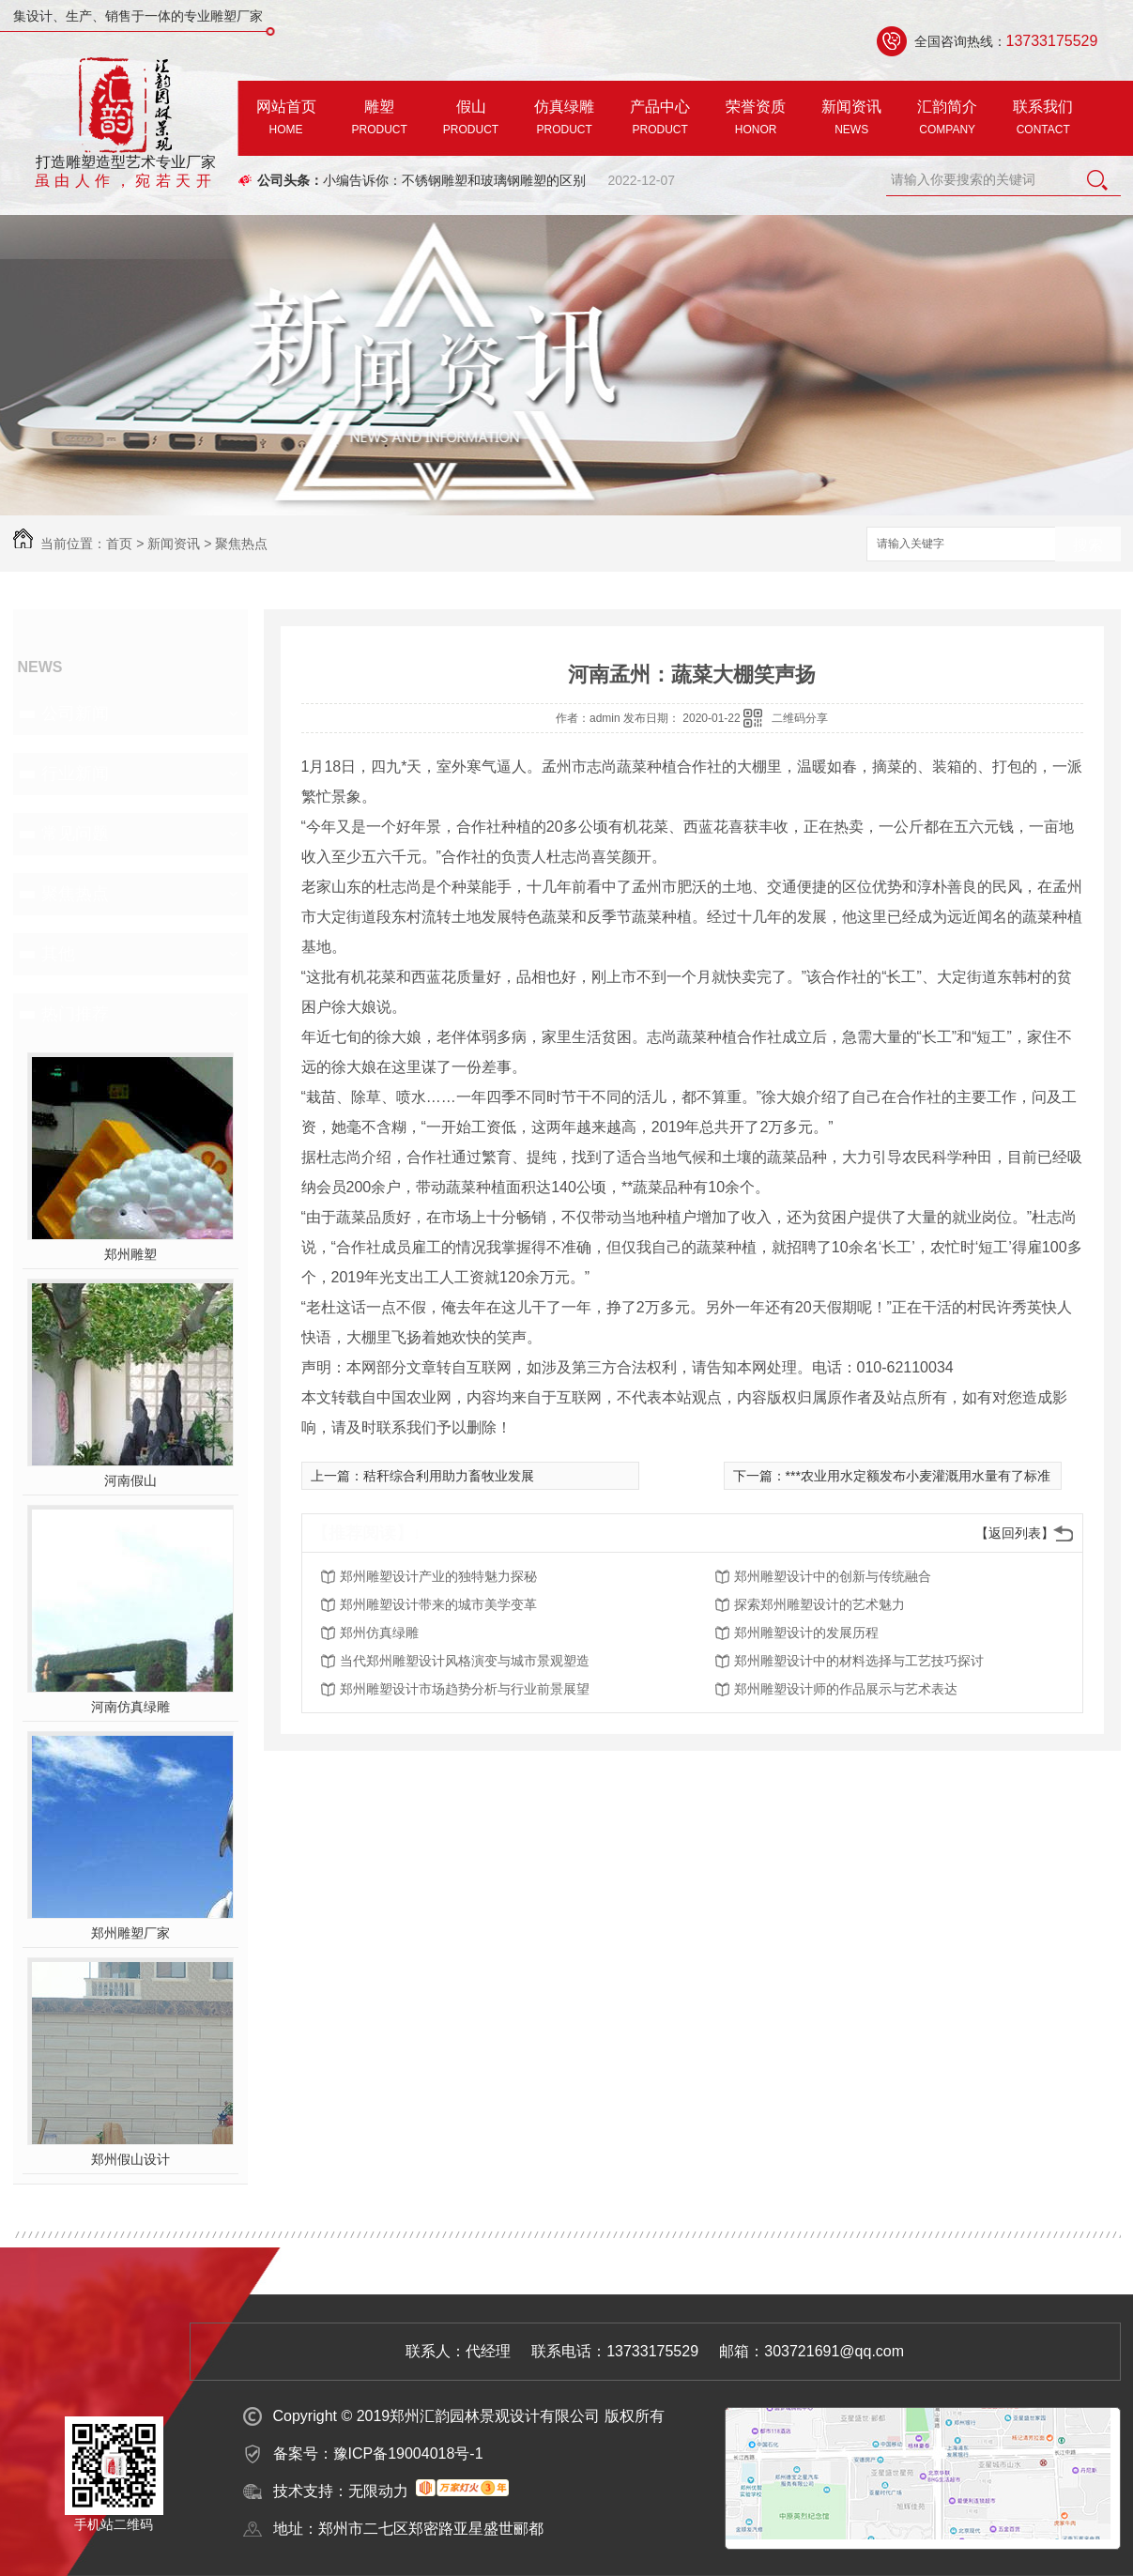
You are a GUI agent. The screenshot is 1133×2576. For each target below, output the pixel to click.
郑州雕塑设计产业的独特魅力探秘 (438, 1576)
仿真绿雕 (564, 120)
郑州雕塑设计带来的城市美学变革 (438, 1604)
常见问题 (75, 833)
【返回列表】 (1014, 1533)
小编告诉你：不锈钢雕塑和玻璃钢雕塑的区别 (454, 180)
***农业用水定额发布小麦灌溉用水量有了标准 (918, 1475)
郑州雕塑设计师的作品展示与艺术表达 (845, 1688)
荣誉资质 (756, 120)
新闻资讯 (851, 120)
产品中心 (660, 120)
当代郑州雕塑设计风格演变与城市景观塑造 (464, 1660)
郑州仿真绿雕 (379, 1632)
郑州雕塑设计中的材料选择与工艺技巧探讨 (859, 1660)
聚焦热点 (241, 543)
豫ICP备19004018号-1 (408, 2453)
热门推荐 (75, 1013)
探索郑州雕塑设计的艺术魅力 (819, 1604)
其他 (58, 953)
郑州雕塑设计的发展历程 (806, 1632)
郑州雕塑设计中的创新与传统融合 (832, 1576)
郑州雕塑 (130, 1254)
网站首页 (286, 120)
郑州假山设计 (130, 2159)
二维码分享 (800, 718)
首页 (119, 543)
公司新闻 (75, 713)
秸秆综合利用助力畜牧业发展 (448, 1475)
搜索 (1088, 545)
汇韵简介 (947, 120)
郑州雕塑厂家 (130, 1932)
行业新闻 (75, 773)
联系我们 (1043, 120)
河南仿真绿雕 (130, 1706)
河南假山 (130, 1480)
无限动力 (378, 2491)
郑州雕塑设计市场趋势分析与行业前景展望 (464, 1688)
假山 (470, 120)
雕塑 (379, 120)
